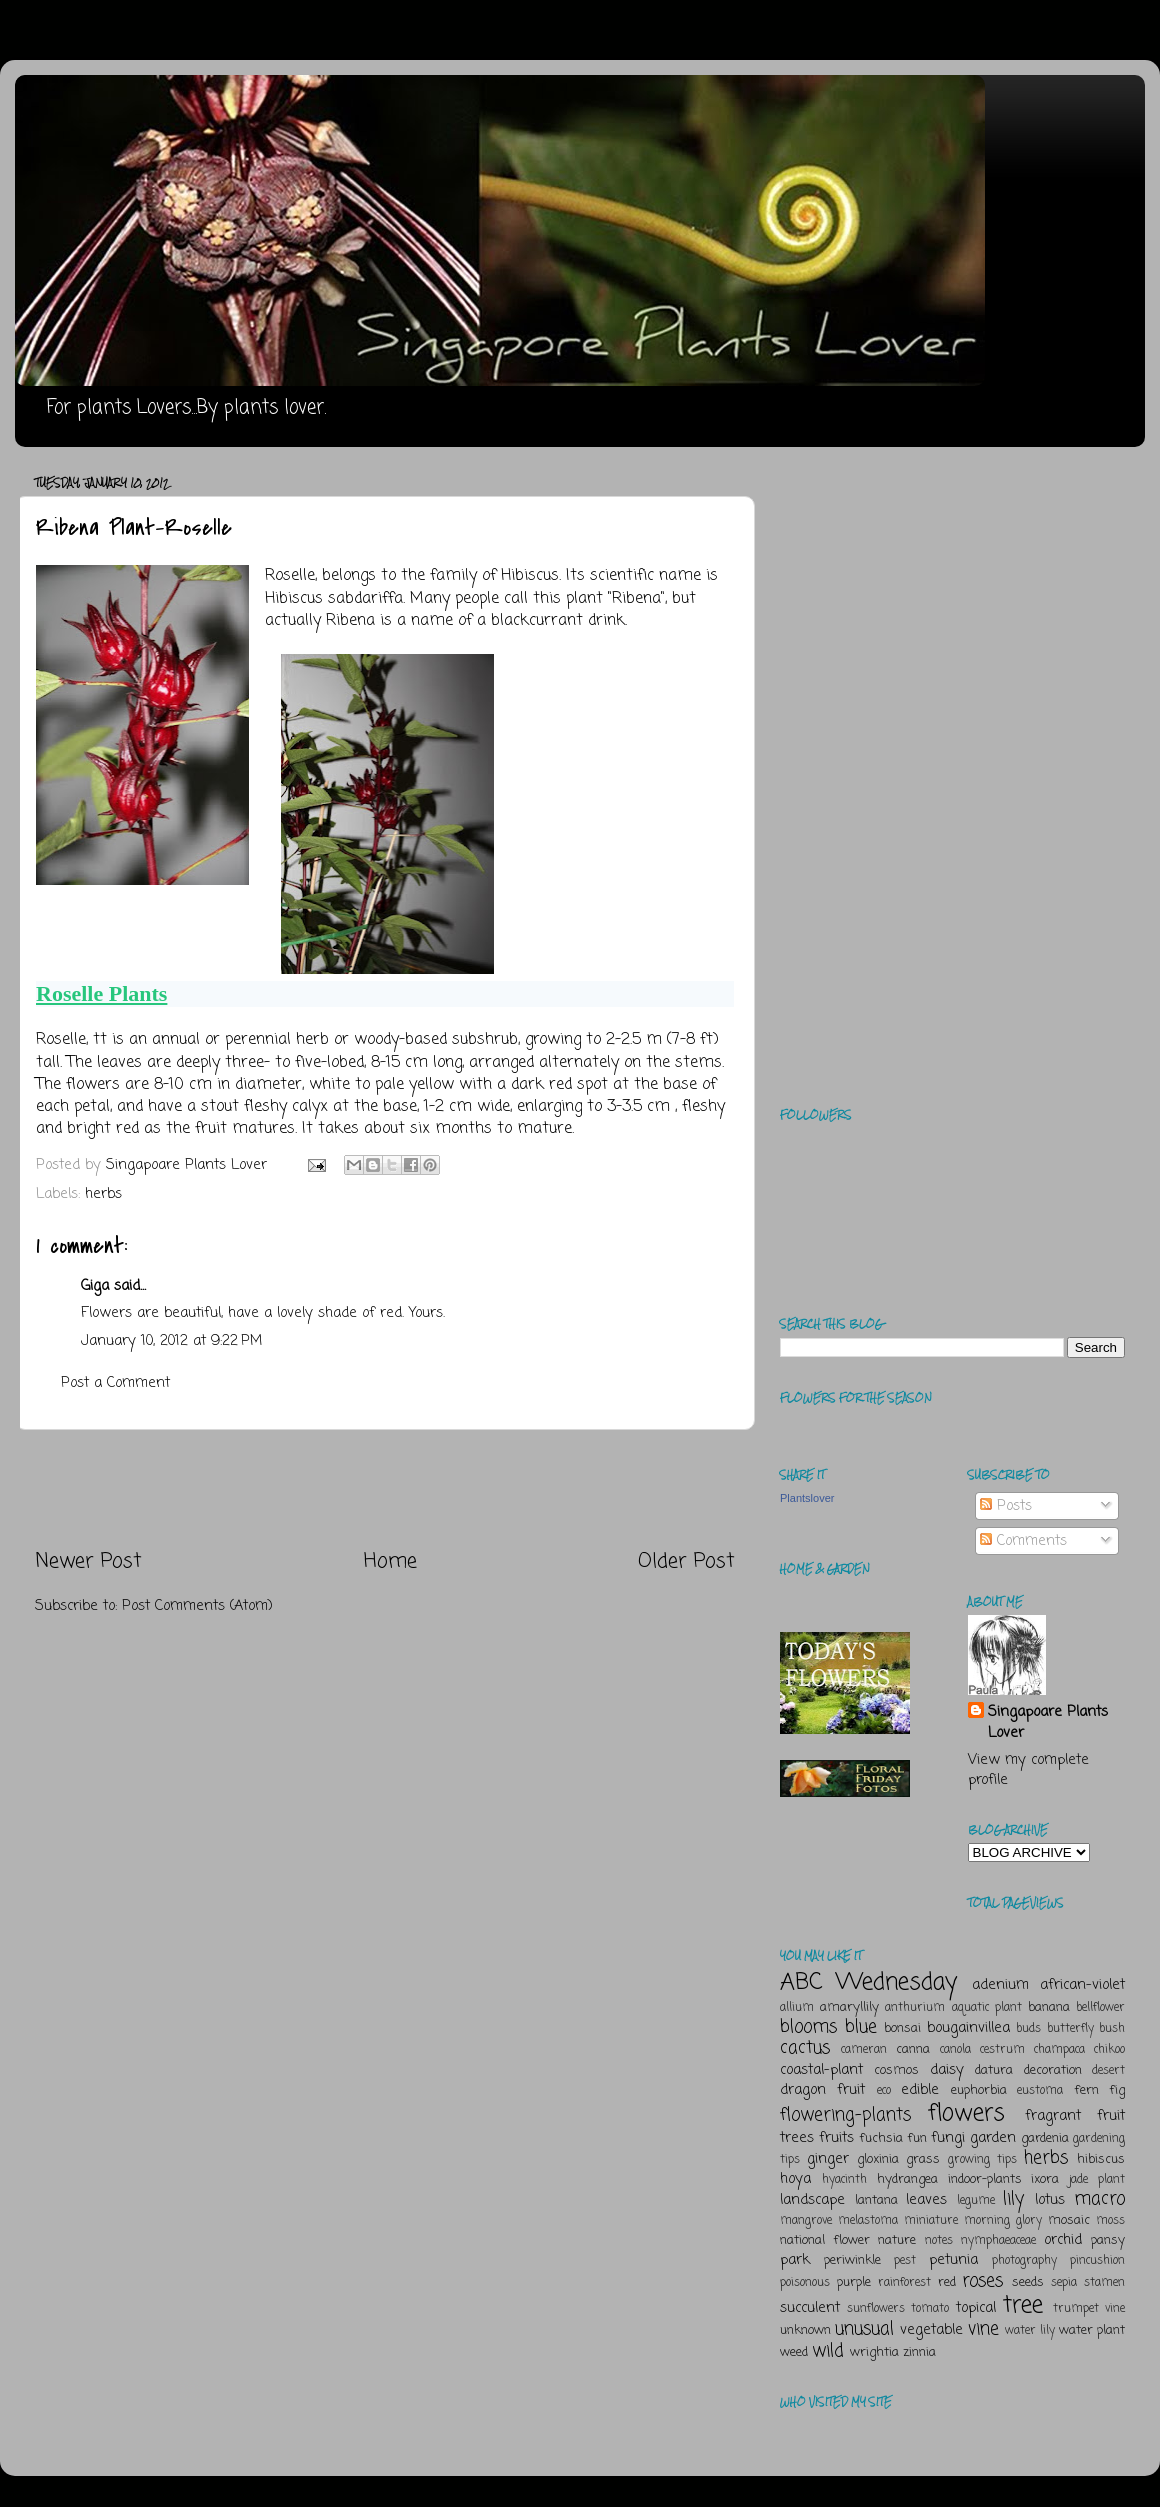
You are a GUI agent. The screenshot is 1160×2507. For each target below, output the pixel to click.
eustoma (1040, 2091)
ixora (1045, 2179)
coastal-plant (821, 2070)
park (795, 2260)
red (947, 2282)
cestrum (1002, 2050)
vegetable (931, 2330)
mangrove (806, 2221)
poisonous (805, 2283)
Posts (1006, 1506)
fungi (948, 2138)
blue (861, 2027)
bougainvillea (968, 2028)
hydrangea (907, 2179)
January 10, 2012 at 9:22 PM (171, 1341)
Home (390, 1561)
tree (1023, 2305)
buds (1028, 2029)
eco (884, 2091)
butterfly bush (1086, 2029)
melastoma (868, 2221)
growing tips (982, 2160)
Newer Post (88, 1561)
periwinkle (852, 2260)
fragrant (1053, 2116)
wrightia (874, 2352)
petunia (953, 2260)
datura (994, 2070)
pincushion (1097, 2261)
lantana (876, 2200)
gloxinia (878, 2159)
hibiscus (1101, 2159)
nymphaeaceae (998, 2241)
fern (1086, 2090)
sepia (1064, 2283)
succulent (810, 2308)
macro (1099, 2199)
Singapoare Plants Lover (1048, 1722)
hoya (795, 2179)
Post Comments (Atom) (197, 1606)
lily (1013, 2199)
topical (976, 2308)
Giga (95, 1286)
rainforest (904, 2283)
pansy (1108, 2240)
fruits (836, 2138)
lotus (1050, 2200)
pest (905, 2261)
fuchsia (881, 2138)
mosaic (1069, 2220)
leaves (926, 2200)
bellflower (1100, 2008)
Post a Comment (115, 1383)
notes (939, 2241)
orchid (1063, 2240)
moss (1110, 2221)
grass (923, 2159)
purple (854, 2282)
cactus (805, 2048)
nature (897, 2240)
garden (993, 2138)
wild (828, 2351)
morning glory (1003, 2221)
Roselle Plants (101, 993)
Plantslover (807, 1498)
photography (1024, 2261)
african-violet (1082, 1985)
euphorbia (979, 2090)
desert (1108, 2071)
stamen (1104, 2283)
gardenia (1045, 2138)
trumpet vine (1089, 2309)
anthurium (915, 2008)
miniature (931, 2221)
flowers (966, 2113)
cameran (864, 2050)
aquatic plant (987, 2008)
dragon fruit (822, 2090)
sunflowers (876, 2309)
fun (917, 2138)
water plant (1092, 2330)
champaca (1059, 2050)
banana (1049, 2007)
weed (794, 2352)
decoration (1053, 2070)
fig (1117, 2090)
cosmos (896, 2070)
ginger (828, 2159)
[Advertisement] (385, 1489)
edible (920, 2090)
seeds (1028, 2282)
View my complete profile (1028, 1770)
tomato (930, 2309)
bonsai (902, 2028)
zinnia (919, 2352)
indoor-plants (985, 2179)
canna (913, 2049)
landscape (812, 2200)
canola (955, 2050)
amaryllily (849, 2007)
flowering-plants (845, 2115)
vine (983, 2329)
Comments (1023, 1541)
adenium (1000, 1985)
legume (976, 2201)
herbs (103, 1194)
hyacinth (844, 2180)
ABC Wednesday (868, 1982)
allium (797, 2008)
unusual (864, 2329)
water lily (1030, 2331)
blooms (808, 2027)
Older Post (686, 1561)
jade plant (1097, 2180)
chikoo (1109, 2050)
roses (982, 2281)
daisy (947, 2070)
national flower (825, 2240)
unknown (805, 2330)
